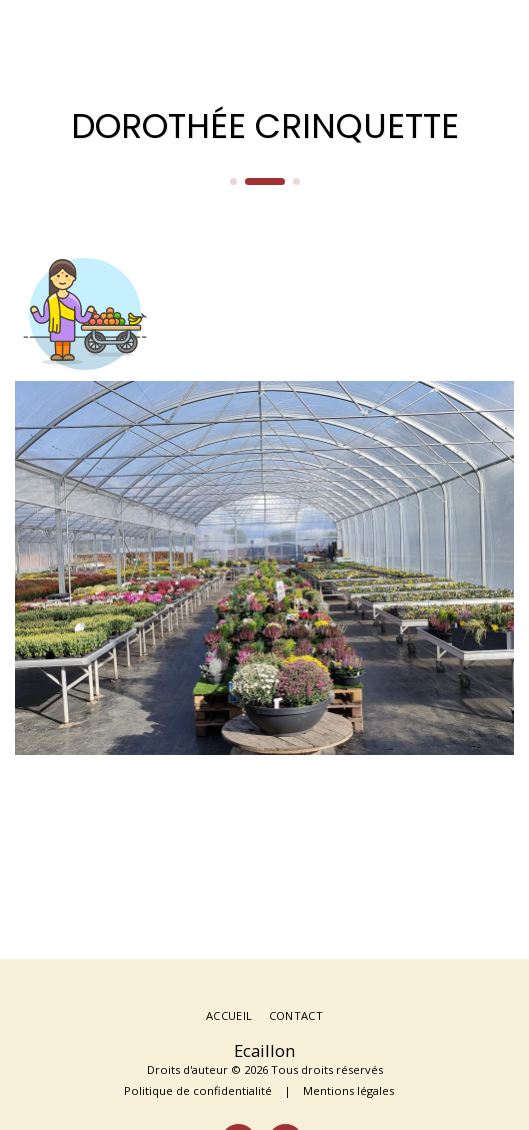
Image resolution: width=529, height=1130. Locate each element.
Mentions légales (348, 1090)
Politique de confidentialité (198, 1090)
